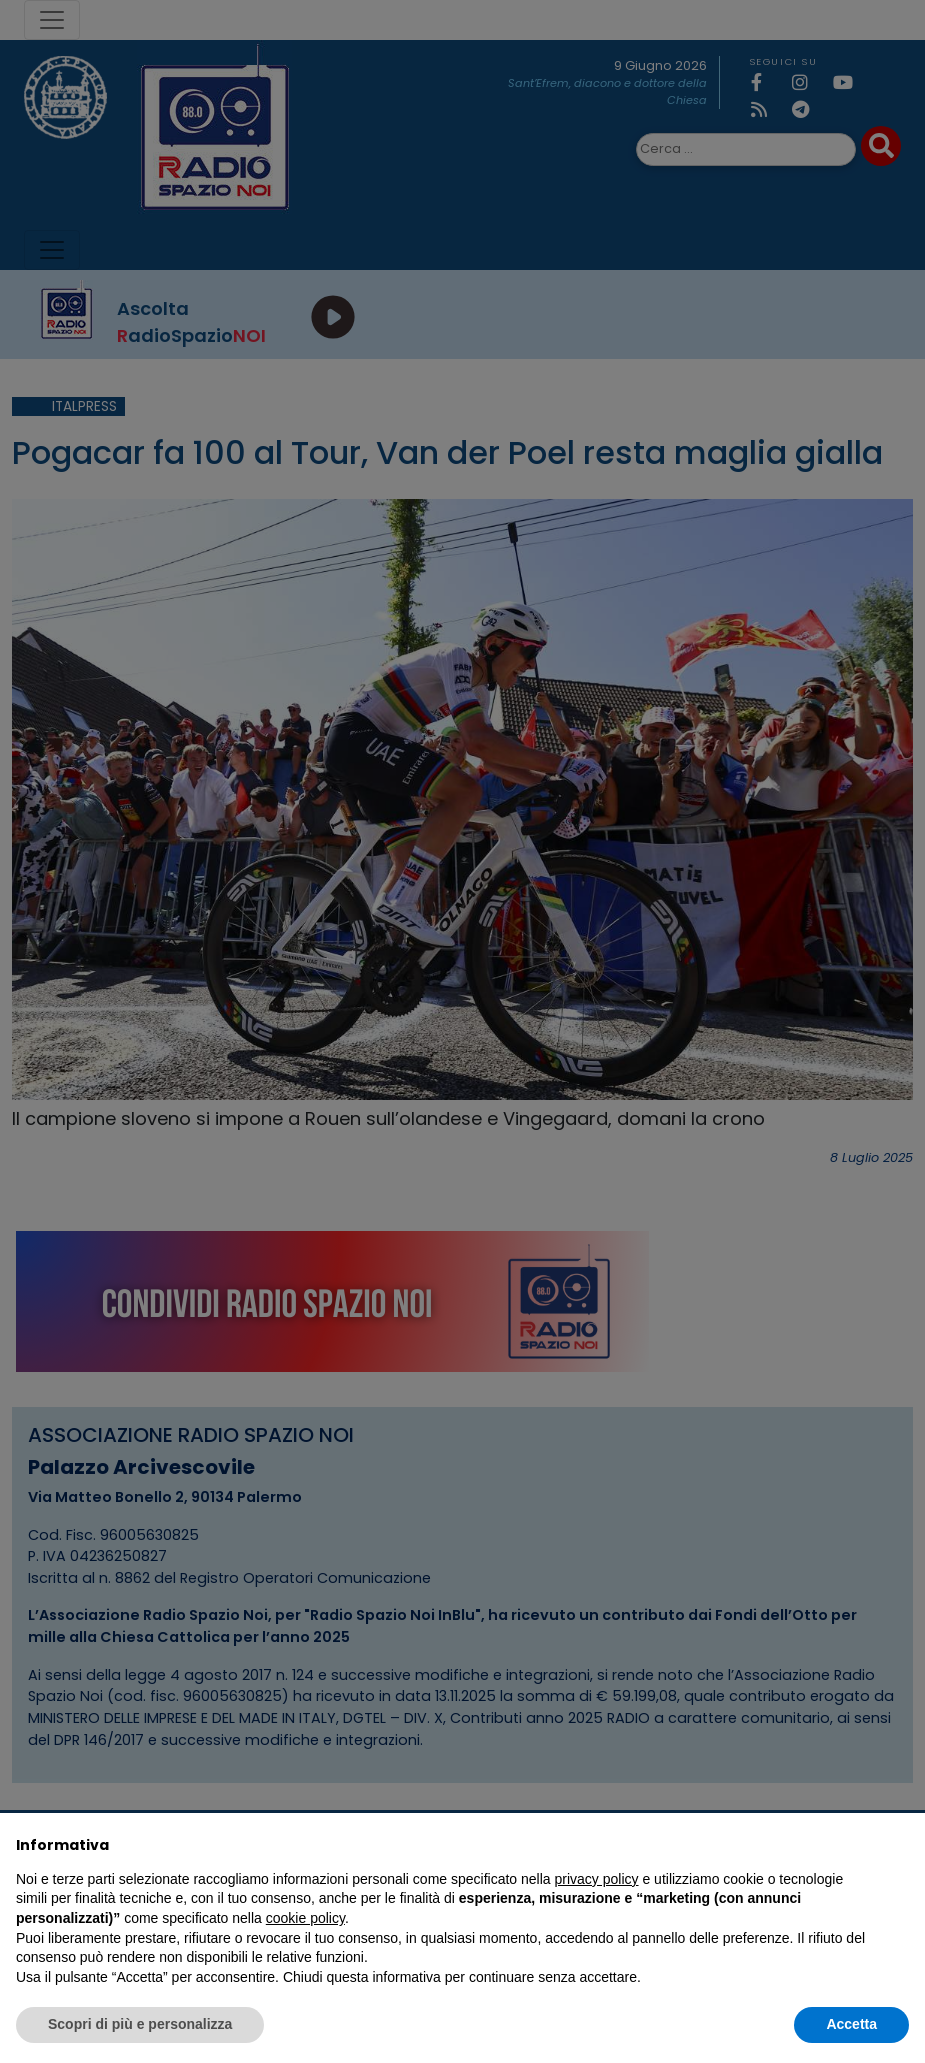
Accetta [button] (851, 2024)
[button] (899, 1845)
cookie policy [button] (305, 1918)
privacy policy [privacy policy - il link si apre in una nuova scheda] (597, 1879)
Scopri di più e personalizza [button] (140, 2024)
